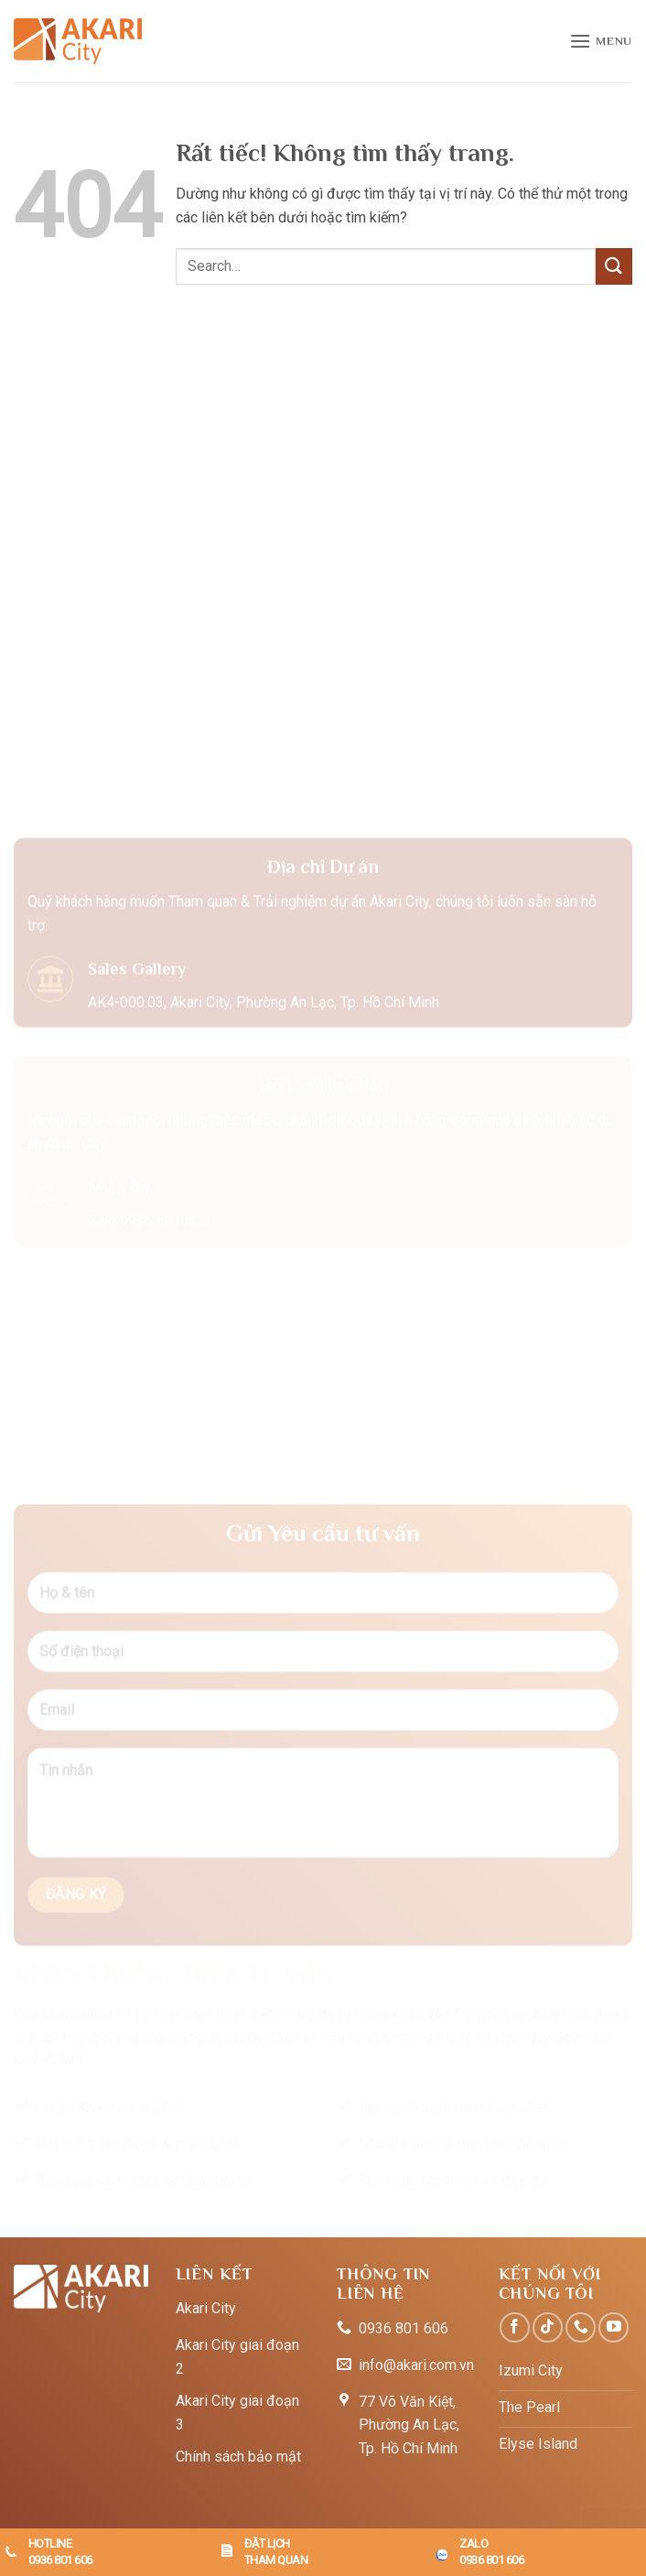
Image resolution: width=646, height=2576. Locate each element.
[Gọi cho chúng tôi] (580, 2327)
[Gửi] (614, 266)
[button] (600, 40)
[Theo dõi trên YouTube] (613, 2327)
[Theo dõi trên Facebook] (515, 2327)
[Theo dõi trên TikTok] (548, 2327)
